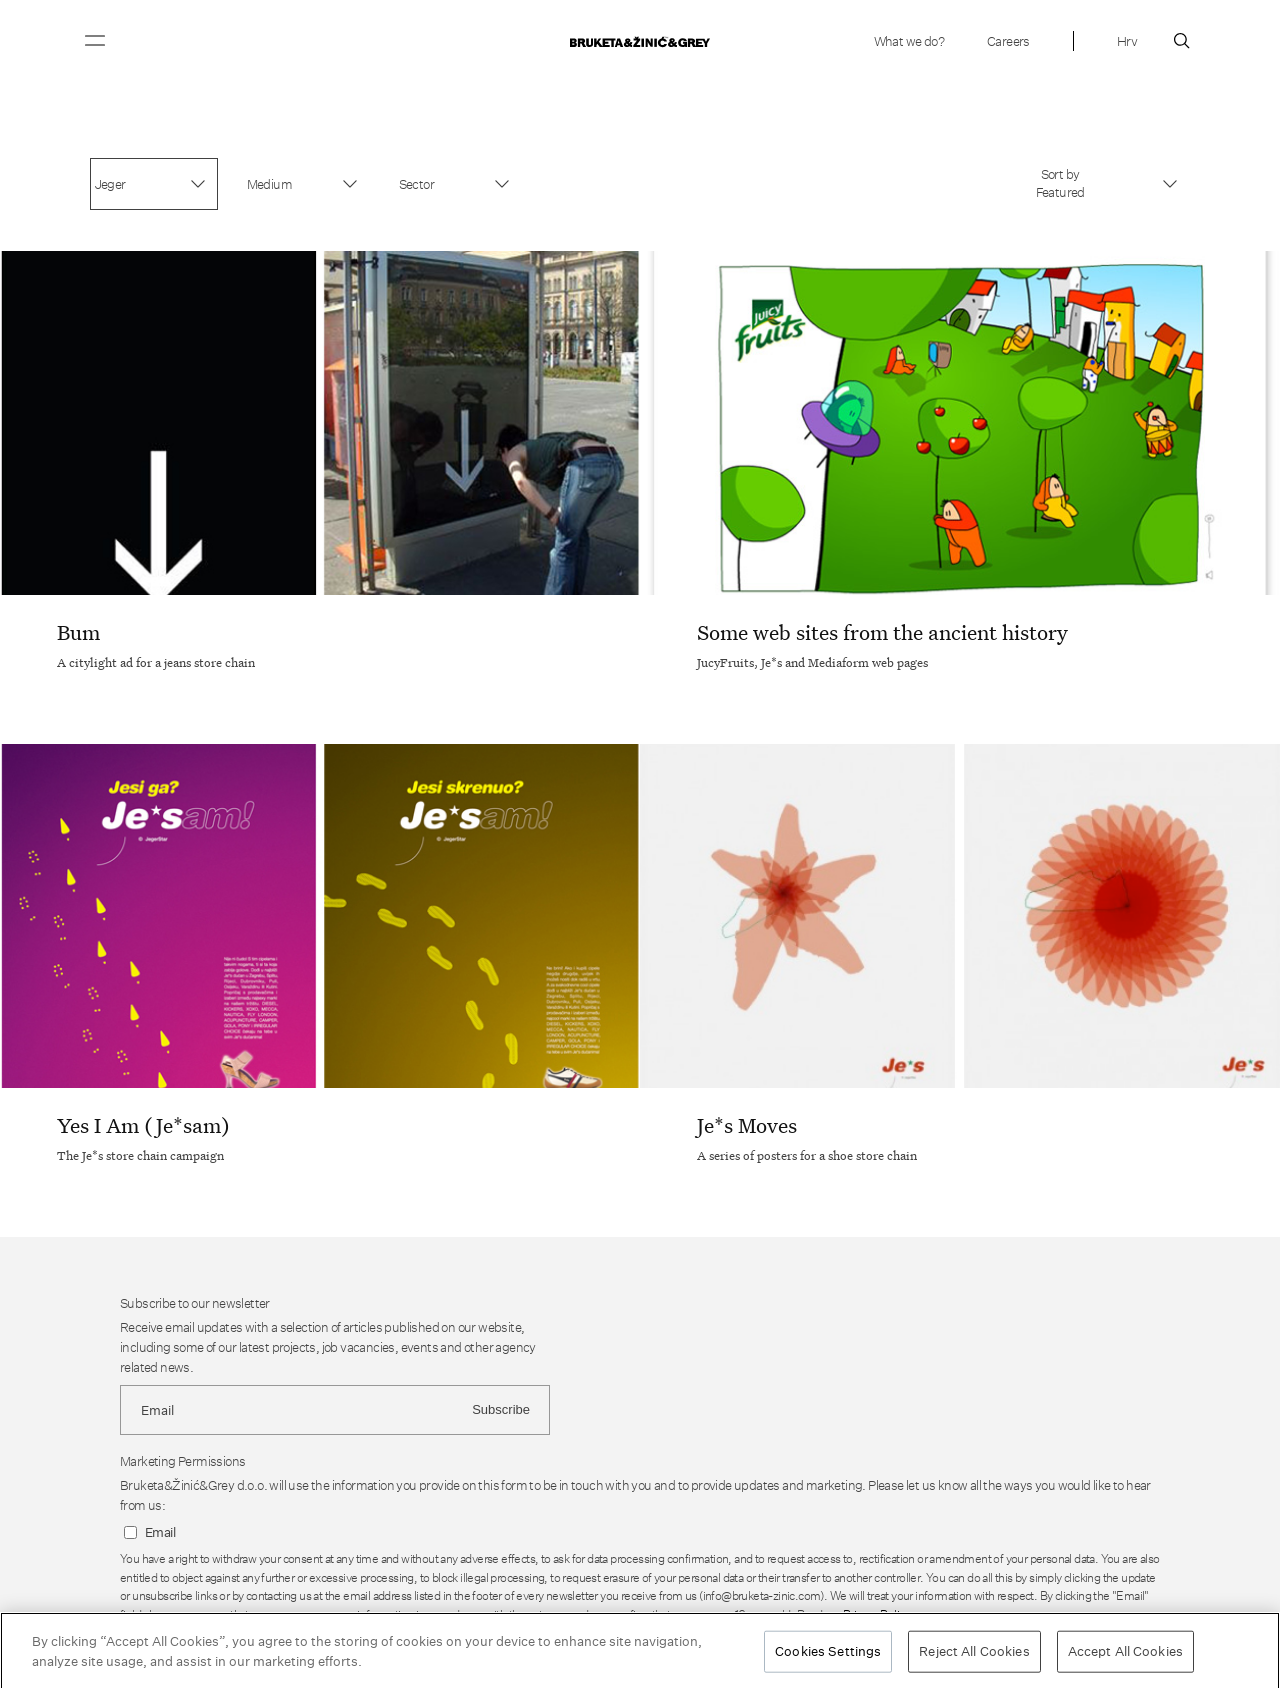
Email (160, 1532)
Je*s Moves (747, 1125)
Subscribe (501, 1409)
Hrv (1127, 41)
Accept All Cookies (1125, 1656)
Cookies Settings (828, 1656)
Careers (1008, 41)
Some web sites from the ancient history (882, 632)
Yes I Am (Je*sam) (143, 1125)
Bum (78, 632)
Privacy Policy (876, 1614)
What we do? (909, 41)
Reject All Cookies (974, 1656)
